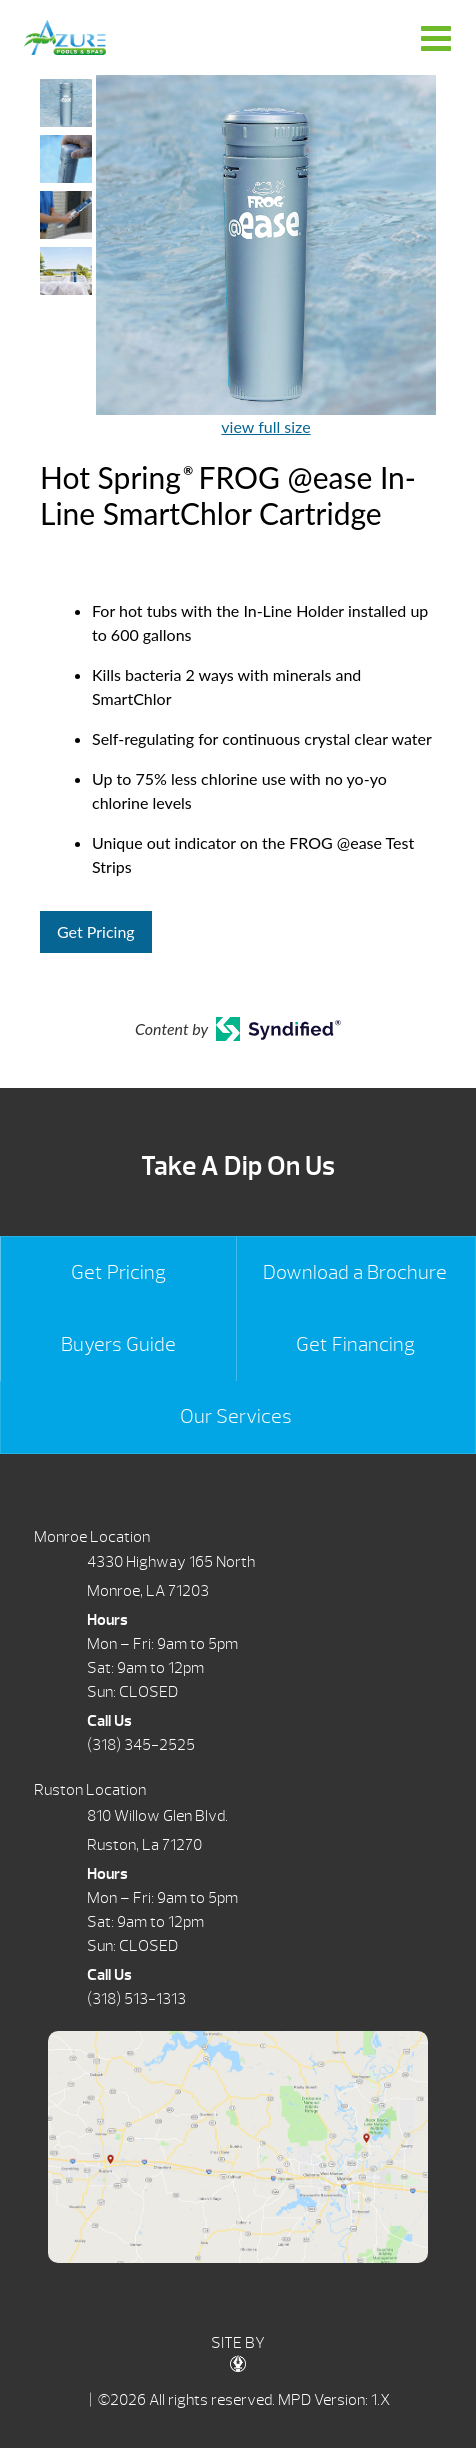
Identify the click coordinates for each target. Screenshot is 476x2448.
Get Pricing (96, 931)
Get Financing (355, 1344)
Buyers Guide (118, 1344)
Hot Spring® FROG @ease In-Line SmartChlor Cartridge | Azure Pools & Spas (65, 37)
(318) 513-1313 (136, 1999)
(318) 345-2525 (141, 1745)
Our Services (236, 1416)
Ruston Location (90, 1790)
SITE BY (238, 2352)
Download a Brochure (355, 1272)
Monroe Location (92, 1537)
